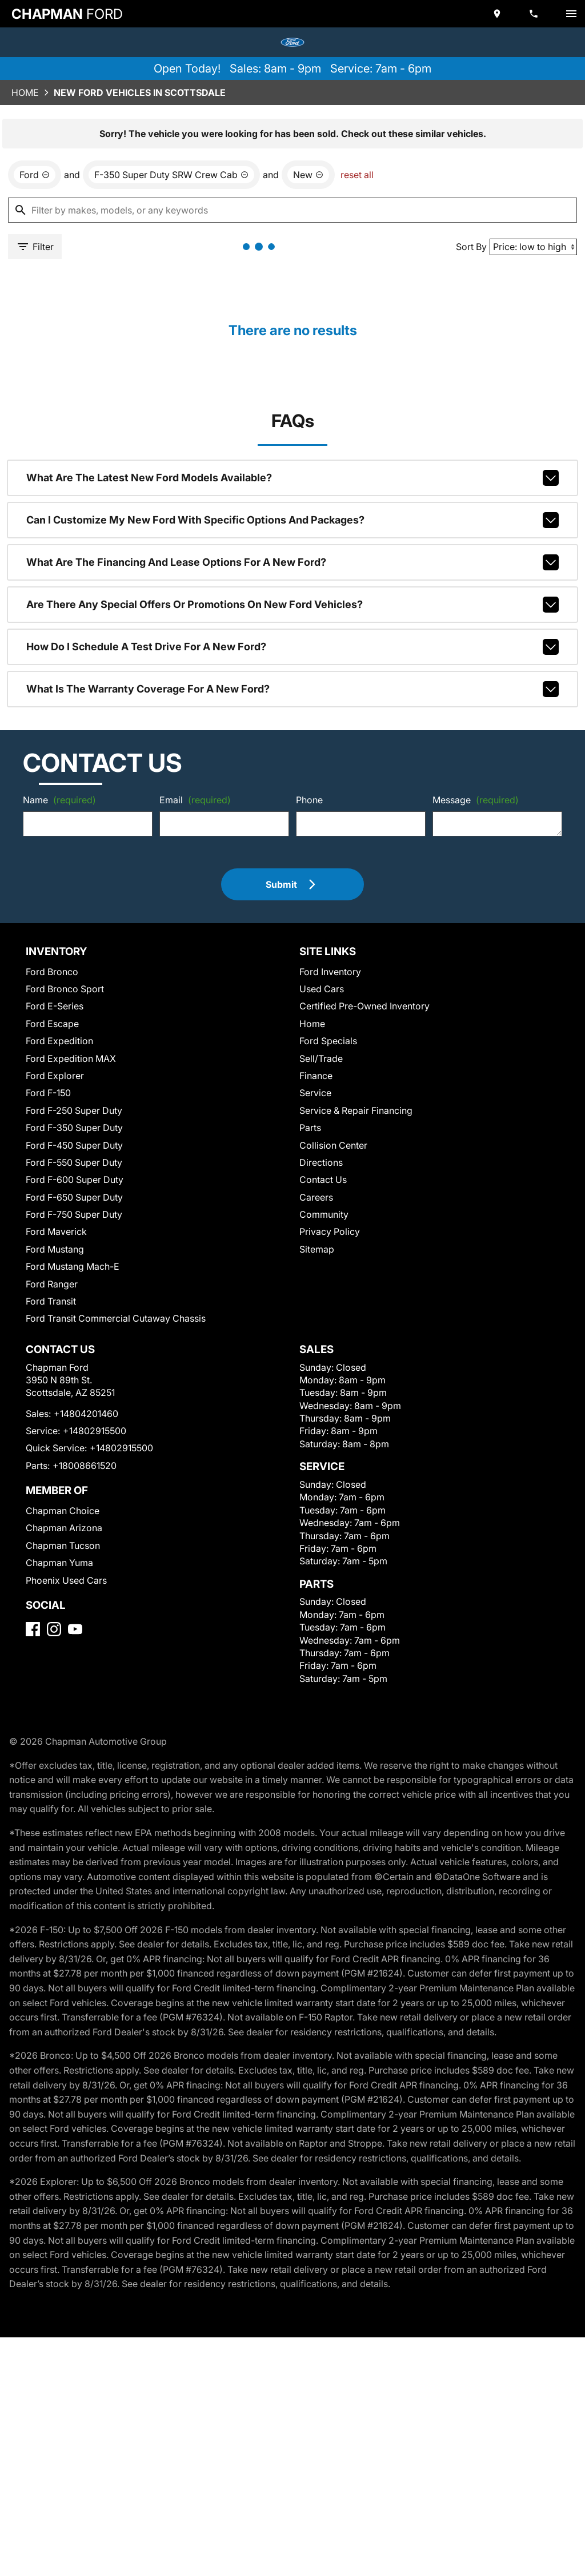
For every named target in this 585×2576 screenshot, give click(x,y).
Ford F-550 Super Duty (74, 1162)
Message (475, 800)
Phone (309, 800)
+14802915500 (94, 1430)
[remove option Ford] (34, 174)
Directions (321, 1162)
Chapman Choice (62, 1510)
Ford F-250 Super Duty (74, 1110)
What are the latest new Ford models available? (292, 478)
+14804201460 (86, 1413)
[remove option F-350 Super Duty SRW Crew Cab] (171, 174)
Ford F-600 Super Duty (74, 1179)
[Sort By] (533, 247)
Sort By (471, 246)
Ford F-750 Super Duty (74, 1214)
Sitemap (316, 1249)
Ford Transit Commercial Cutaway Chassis (116, 1318)
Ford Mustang (55, 1249)
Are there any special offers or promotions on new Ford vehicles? (292, 605)
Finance (315, 1075)
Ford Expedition (59, 1040)
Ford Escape (52, 1023)
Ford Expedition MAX (71, 1058)
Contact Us (323, 1179)
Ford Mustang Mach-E (72, 1266)
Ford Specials (328, 1040)
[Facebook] (32, 1629)
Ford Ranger (52, 1284)
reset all (357, 174)
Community (323, 1214)
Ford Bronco (52, 971)
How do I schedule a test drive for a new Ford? (292, 647)
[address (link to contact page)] (498, 14)
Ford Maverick (56, 1231)
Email (195, 800)
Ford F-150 (48, 1092)
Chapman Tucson (63, 1545)
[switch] (571, 13)
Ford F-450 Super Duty (74, 1145)
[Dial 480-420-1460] (534, 14)
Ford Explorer (55, 1075)
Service (315, 1092)
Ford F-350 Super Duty (74, 1127)
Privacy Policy (329, 1231)
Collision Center (333, 1145)
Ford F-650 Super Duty (74, 1197)
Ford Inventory (330, 971)
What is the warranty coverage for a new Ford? (292, 689)
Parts (310, 1127)
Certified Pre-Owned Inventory (364, 1006)
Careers (316, 1197)
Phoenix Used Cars (66, 1580)
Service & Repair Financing (355, 1110)
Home (25, 92)
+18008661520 (85, 1465)
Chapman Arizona (64, 1527)
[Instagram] (54, 1629)
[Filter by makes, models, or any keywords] (292, 210)
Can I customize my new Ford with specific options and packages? (292, 520)
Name (59, 800)
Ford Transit (51, 1301)
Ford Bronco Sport (65, 989)
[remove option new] (308, 174)
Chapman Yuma (59, 1562)
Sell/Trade (321, 1058)
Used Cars (321, 989)
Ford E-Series (54, 1006)
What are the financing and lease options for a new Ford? (292, 562)
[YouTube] (75, 1629)
